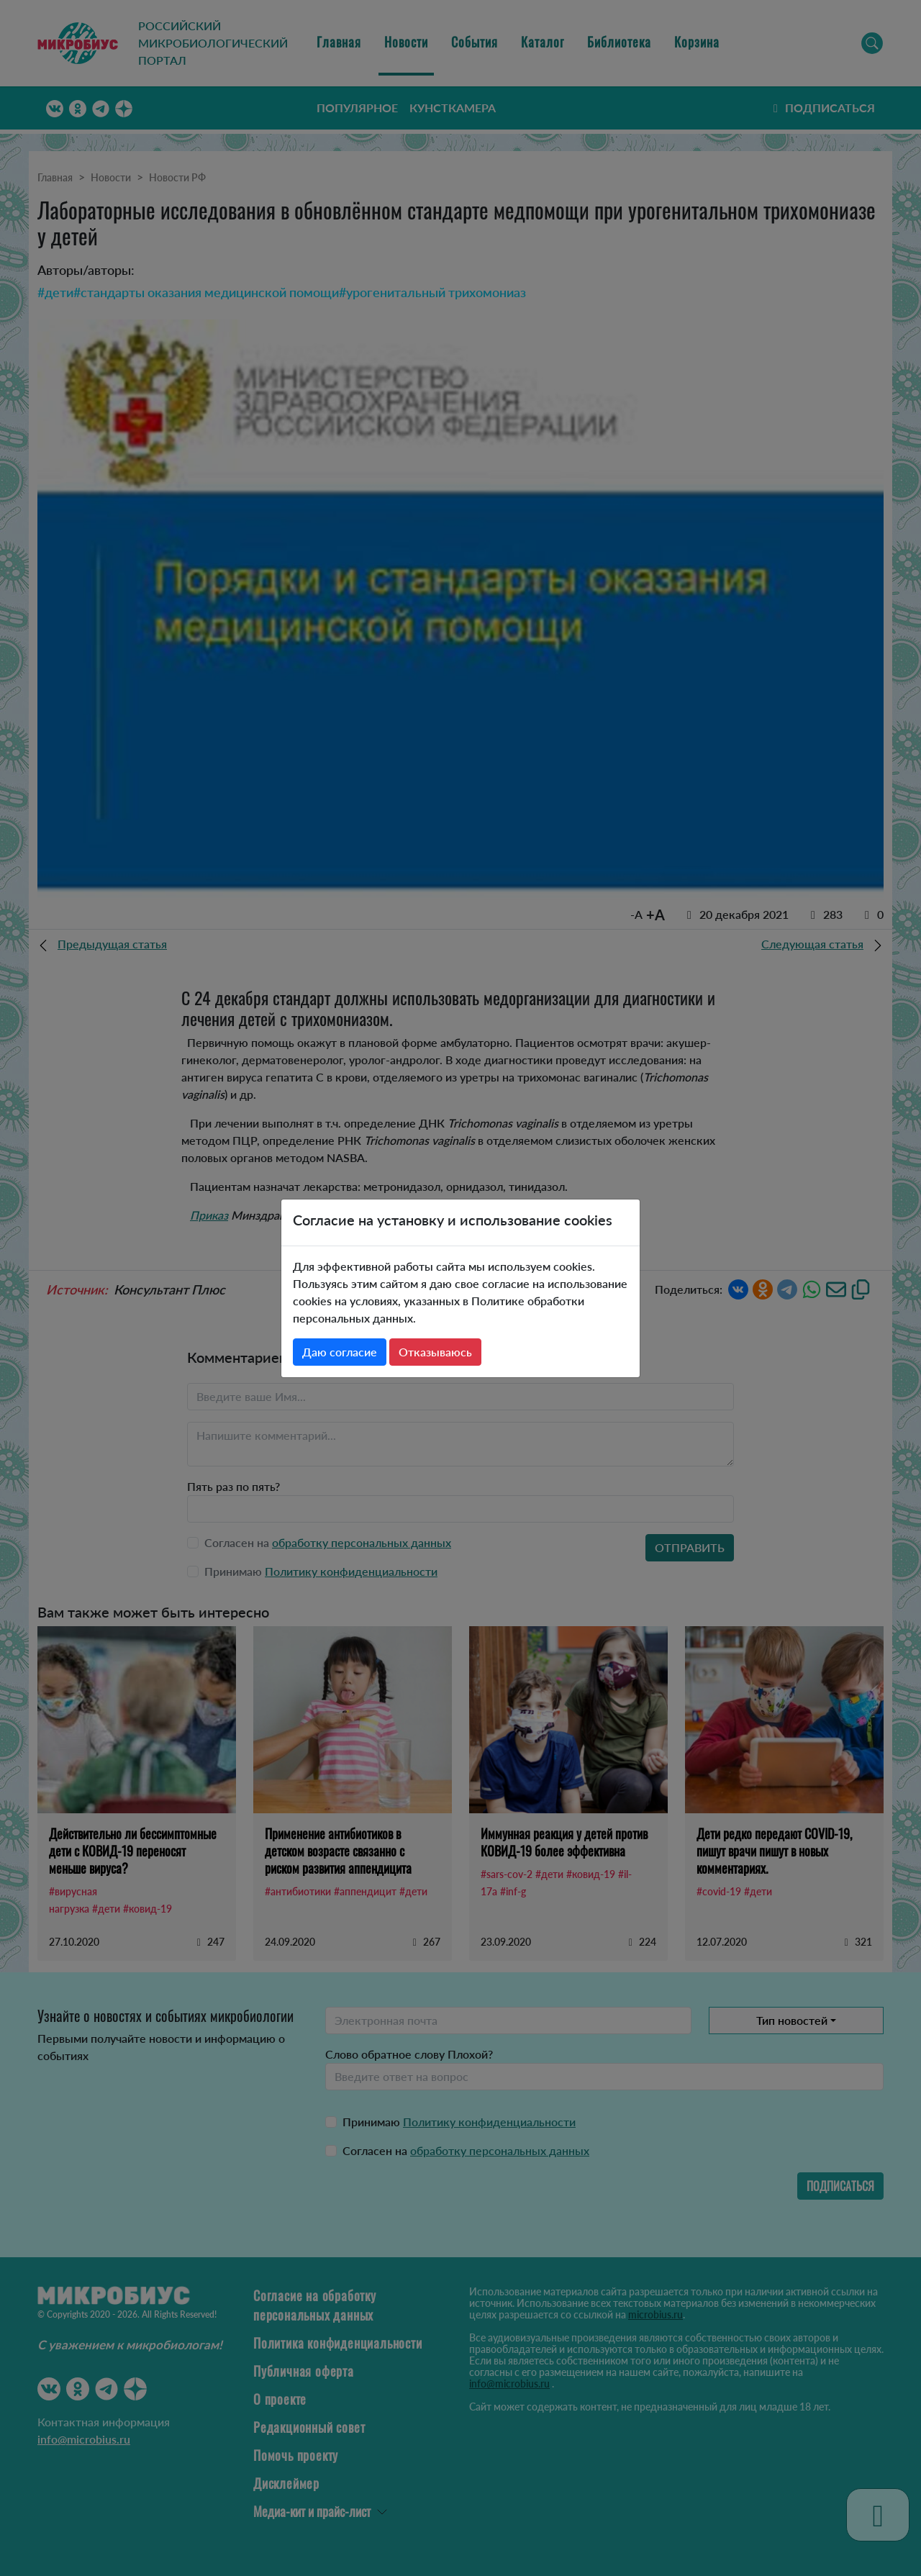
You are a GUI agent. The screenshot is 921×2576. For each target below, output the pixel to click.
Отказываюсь (435, 1352)
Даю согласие (339, 1352)
